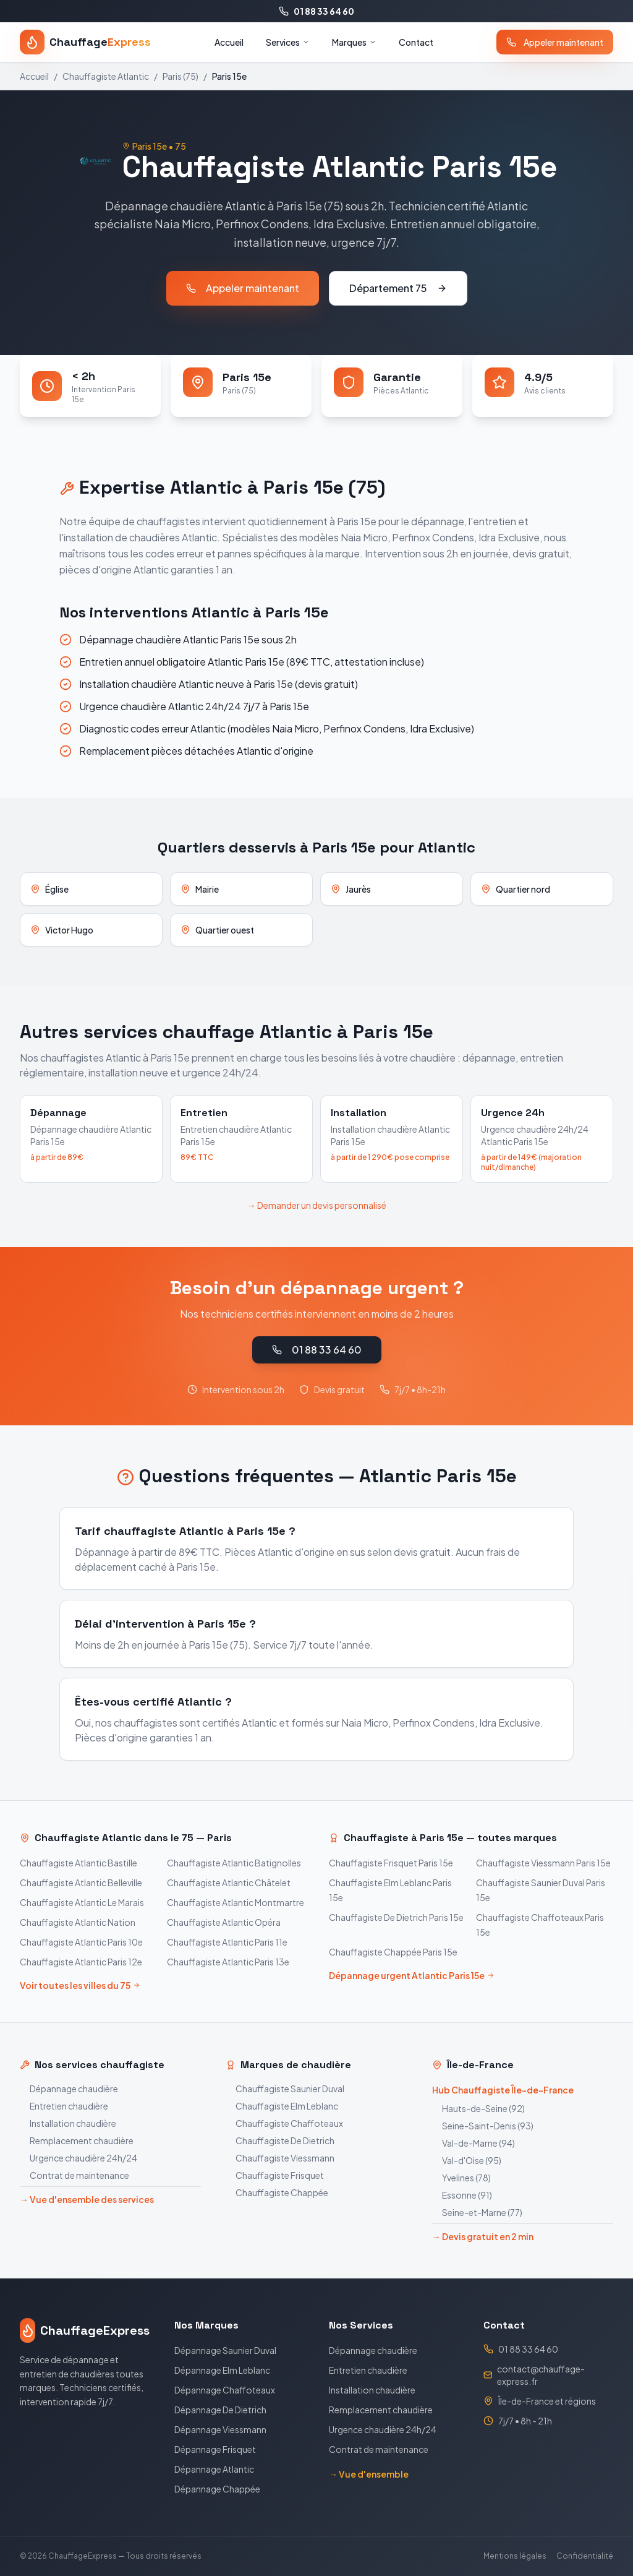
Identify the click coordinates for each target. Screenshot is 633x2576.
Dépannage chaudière (69, 2088)
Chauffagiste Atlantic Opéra (224, 1922)
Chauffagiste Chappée (277, 2192)
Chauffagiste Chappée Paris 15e (393, 1951)
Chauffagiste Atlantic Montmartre (235, 1902)
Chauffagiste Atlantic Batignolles (234, 1862)
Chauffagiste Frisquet (275, 2175)
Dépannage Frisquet (215, 2449)
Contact (416, 42)
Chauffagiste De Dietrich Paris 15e (396, 1917)
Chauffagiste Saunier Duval (285, 2088)
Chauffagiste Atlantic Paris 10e (81, 1941)
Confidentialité (584, 2556)
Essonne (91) (462, 2194)
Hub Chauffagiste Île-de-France (503, 2089)
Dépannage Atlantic (214, 2469)
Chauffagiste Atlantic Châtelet (229, 1882)
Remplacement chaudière (77, 2140)
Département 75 (398, 287)
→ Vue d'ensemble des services (87, 2199)
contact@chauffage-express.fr (541, 2375)
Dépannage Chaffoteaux (224, 2389)
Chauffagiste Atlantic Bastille (78, 1862)
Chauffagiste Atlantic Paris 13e (228, 1961)
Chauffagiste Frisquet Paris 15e (391, 1862)
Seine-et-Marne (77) (477, 2212)
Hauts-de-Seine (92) (478, 2108)
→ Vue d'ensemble (369, 2473)
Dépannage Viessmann (220, 2429)
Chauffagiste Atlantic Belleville (81, 1882)
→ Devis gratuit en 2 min (482, 2236)
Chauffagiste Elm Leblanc (282, 2105)
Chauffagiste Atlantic (105, 76)
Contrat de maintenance (74, 2175)
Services (288, 42)
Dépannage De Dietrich (220, 2409)
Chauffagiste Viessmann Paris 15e (543, 1862)
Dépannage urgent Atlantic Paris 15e (412, 1975)
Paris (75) (180, 76)
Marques (354, 42)
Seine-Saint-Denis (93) (482, 2125)
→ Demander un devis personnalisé (316, 1205)
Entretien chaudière (64, 2105)
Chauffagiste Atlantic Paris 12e (81, 1961)
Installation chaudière (68, 2123)
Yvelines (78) (461, 2177)
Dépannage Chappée (217, 2488)
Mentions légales (514, 2556)
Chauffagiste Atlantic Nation (77, 1922)
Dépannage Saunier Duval (225, 2350)
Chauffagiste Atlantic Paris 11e (227, 1941)
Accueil (229, 42)
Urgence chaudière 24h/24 (78, 2157)
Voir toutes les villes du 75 (80, 1985)
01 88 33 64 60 (316, 11)
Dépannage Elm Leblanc (222, 2370)
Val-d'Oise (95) (466, 2160)
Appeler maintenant (554, 42)
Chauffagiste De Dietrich (280, 2140)
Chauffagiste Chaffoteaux (284, 2123)
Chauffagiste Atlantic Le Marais (82, 1902)
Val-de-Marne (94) (473, 2143)
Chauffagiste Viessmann (280, 2157)
